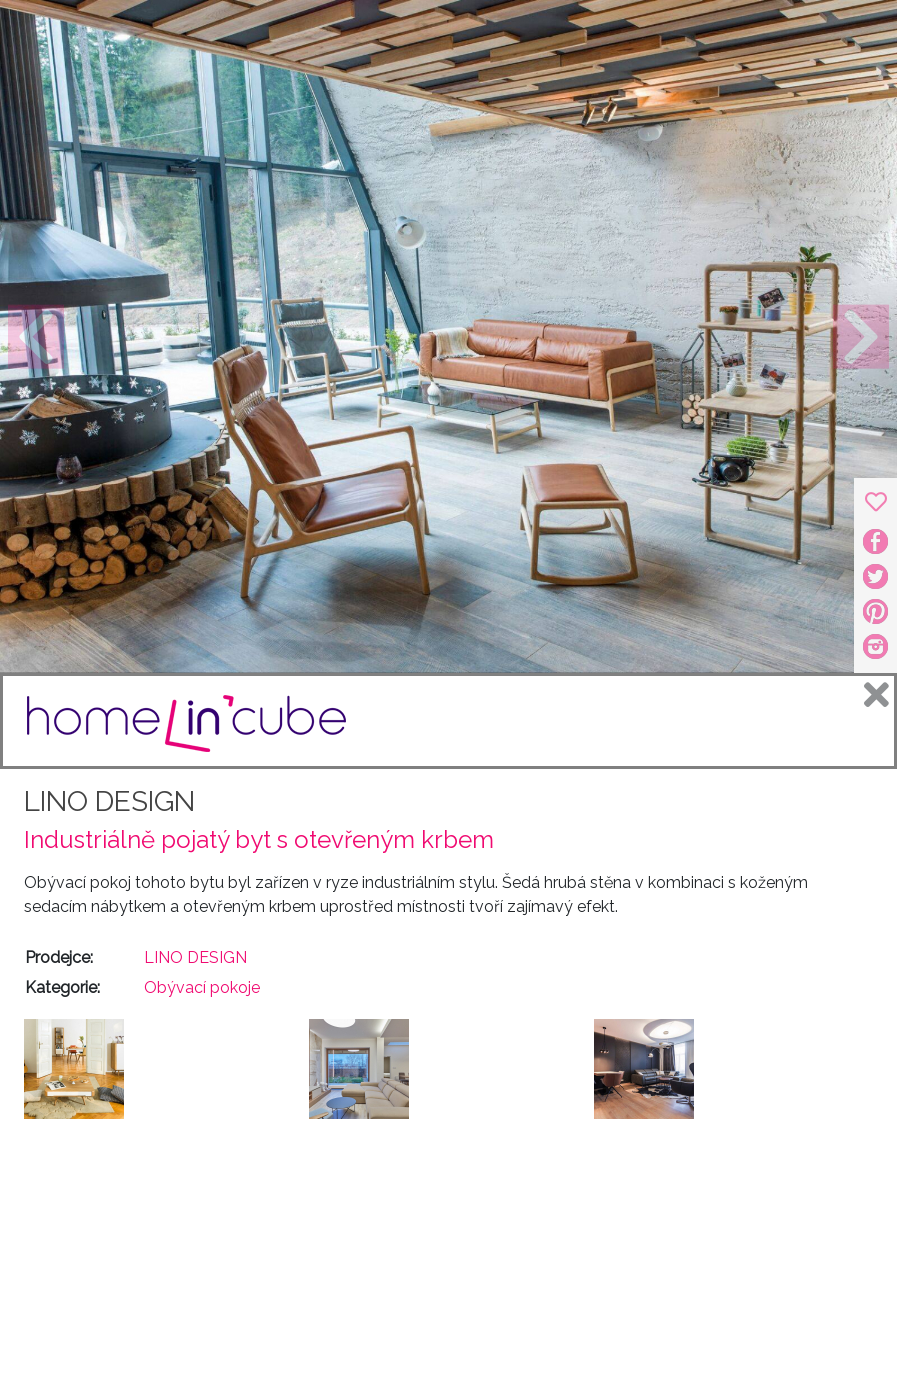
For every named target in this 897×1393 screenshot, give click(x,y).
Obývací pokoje (202, 987)
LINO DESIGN (109, 801)
